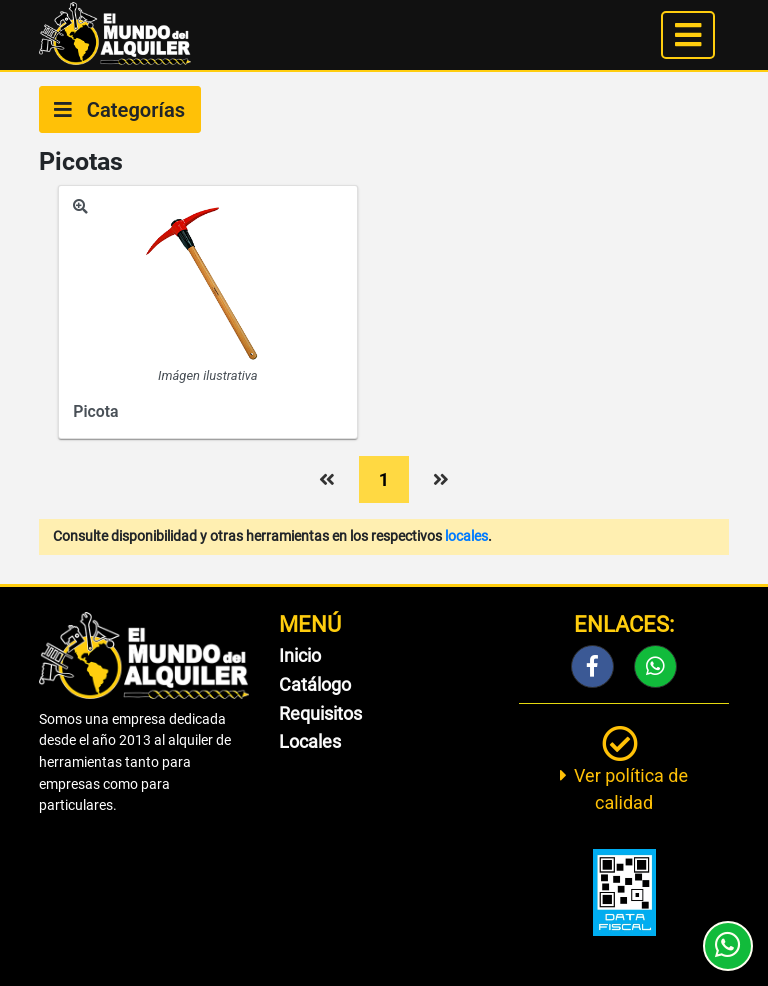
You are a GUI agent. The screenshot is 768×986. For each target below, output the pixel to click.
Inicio (300, 655)
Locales (310, 741)
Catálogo (315, 684)
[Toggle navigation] (688, 35)
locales (466, 536)
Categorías (119, 110)
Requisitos (320, 713)
